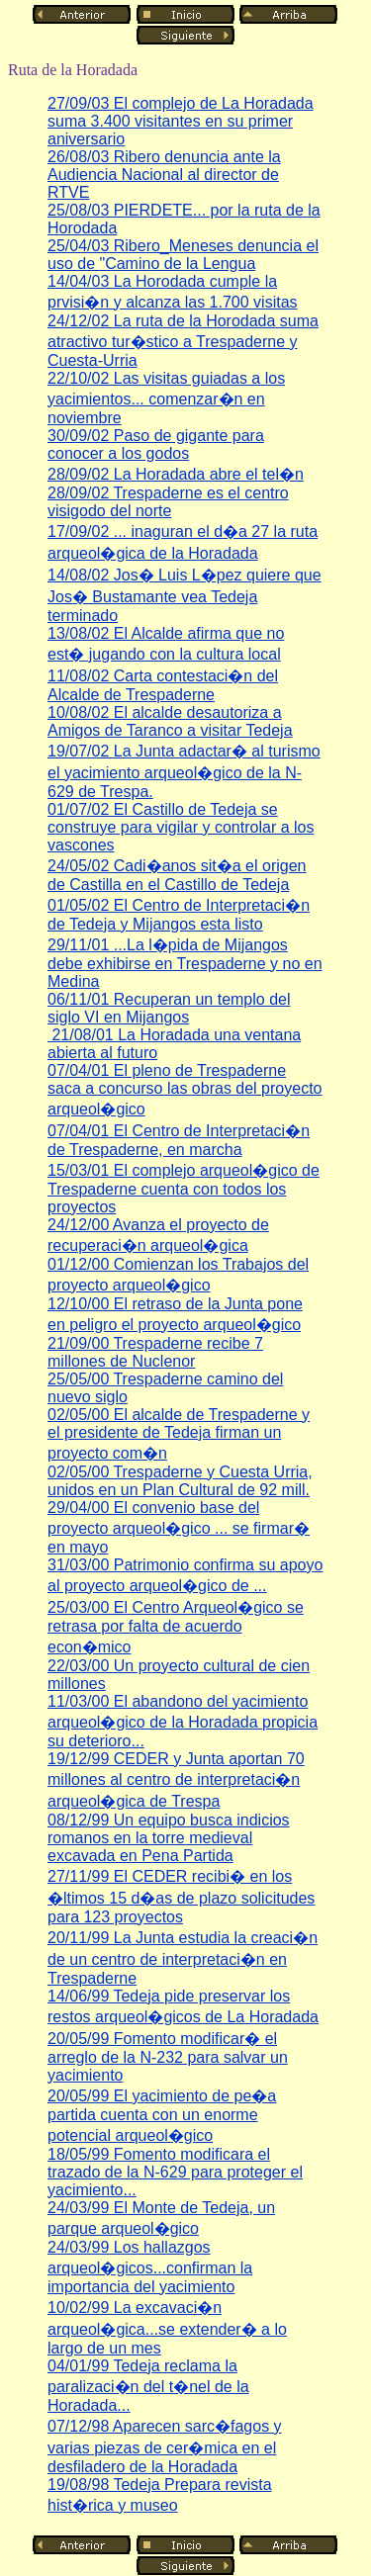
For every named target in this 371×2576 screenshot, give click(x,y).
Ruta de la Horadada (73, 69)
